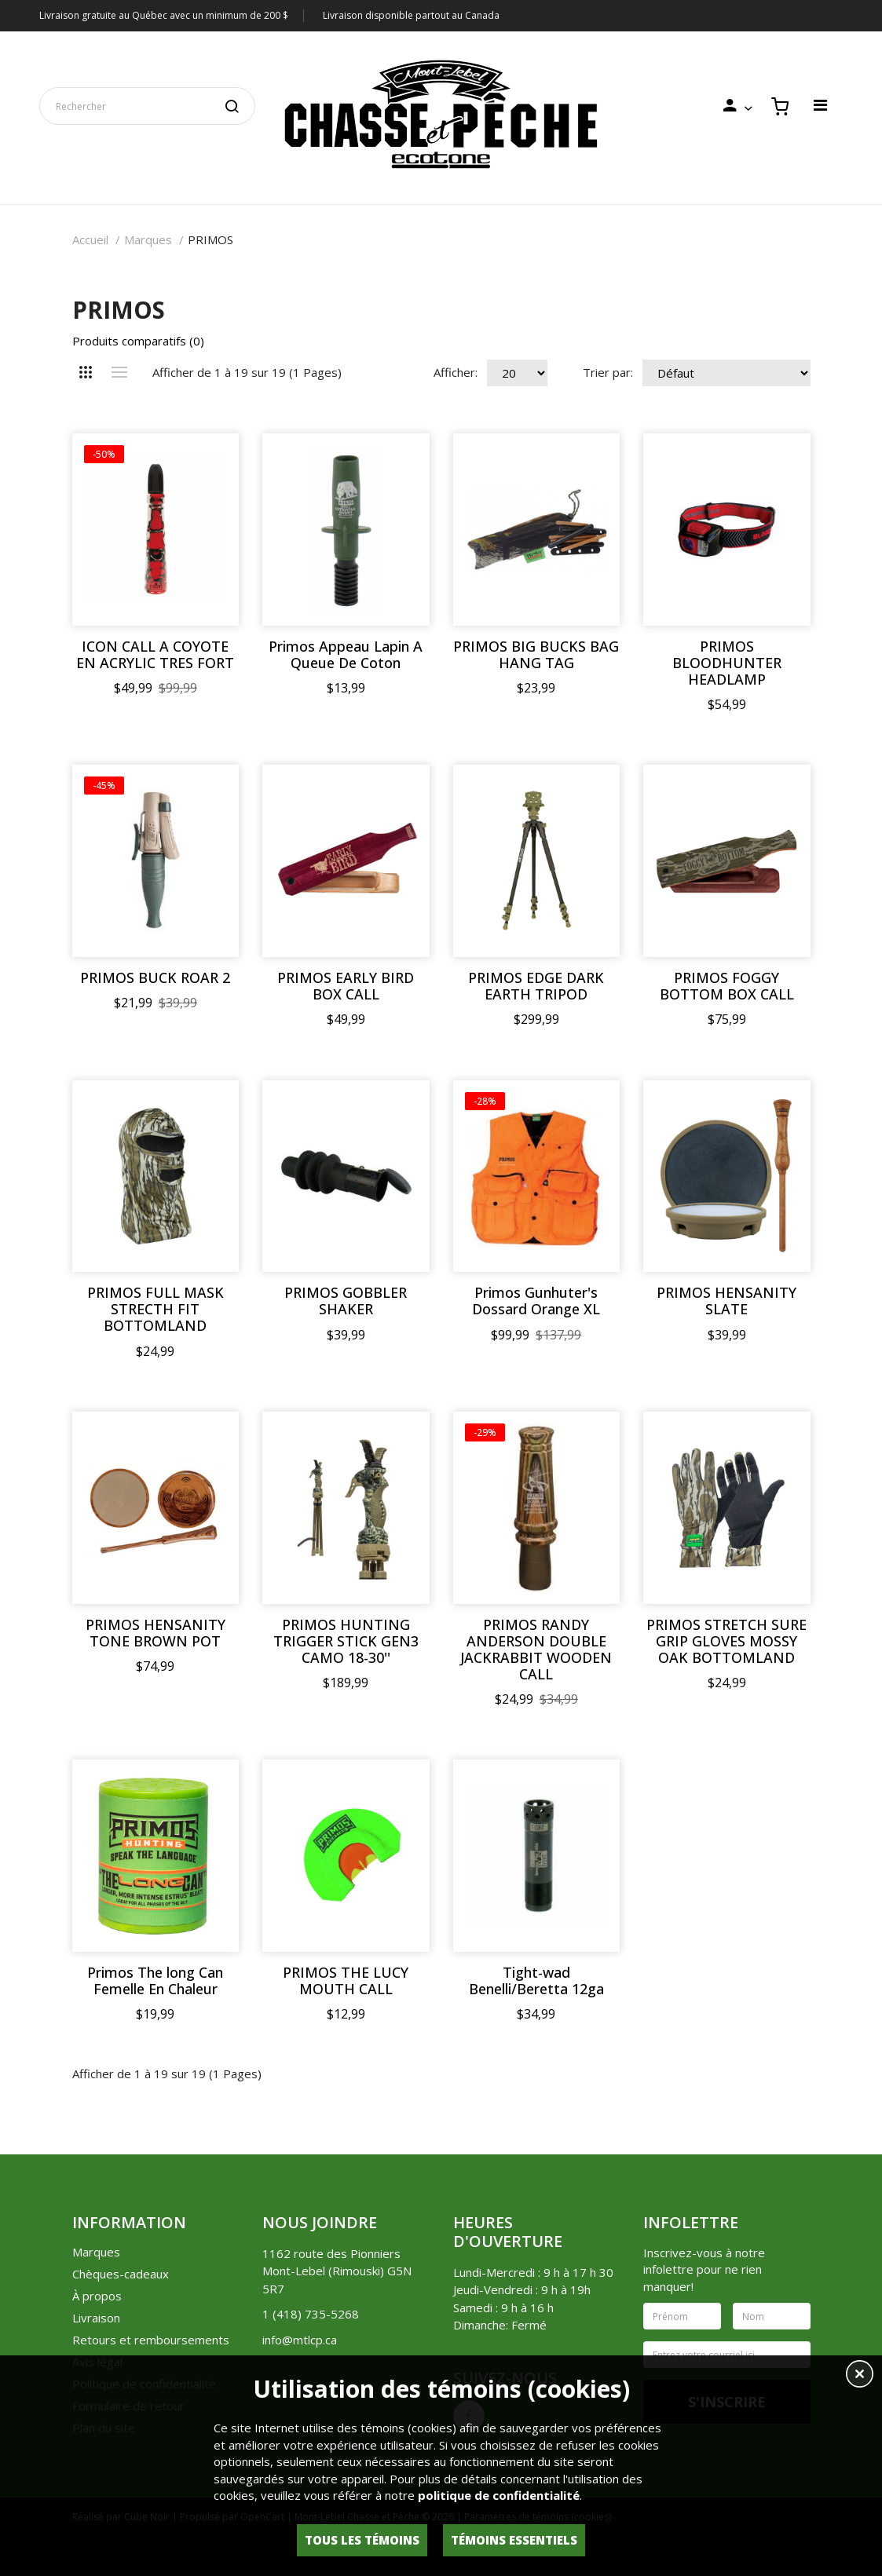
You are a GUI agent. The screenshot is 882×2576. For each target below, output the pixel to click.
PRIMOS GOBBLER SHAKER (345, 1300)
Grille (86, 372)
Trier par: (608, 372)
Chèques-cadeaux (120, 2274)
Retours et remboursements (150, 2340)
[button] (859, 2375)
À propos (97, 2296)
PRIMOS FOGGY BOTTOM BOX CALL (727, 986)
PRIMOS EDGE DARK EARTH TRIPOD (536, 986)
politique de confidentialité (499, 2495)
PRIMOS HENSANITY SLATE (726, 1300)
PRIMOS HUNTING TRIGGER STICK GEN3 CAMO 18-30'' (346, 1641)
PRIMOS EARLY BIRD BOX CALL (345, 986)
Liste (120, 372)
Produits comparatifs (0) (138, 341)
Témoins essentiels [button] (514, 2540)
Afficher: (456, 372)
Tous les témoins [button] (362, 2540)
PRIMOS (210, 239)
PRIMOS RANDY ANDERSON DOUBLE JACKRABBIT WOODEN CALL (536, 1650)
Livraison (96, 2318)
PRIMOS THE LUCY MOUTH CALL (345, 1980)
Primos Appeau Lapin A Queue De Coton (346, 654)
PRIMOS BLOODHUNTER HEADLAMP (726, 663)
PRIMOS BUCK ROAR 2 (155, 978)
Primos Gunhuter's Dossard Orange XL (536, 1300)
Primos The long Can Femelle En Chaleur (155, 1980)
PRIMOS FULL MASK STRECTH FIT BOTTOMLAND (155, 1309)
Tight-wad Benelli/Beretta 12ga (536, 1980)
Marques (148, 239)
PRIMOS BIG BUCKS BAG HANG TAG (536, 654)
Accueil (90, 239)
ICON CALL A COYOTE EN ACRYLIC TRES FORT (155, 654)
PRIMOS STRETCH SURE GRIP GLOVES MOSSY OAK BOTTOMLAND (726, 1641)
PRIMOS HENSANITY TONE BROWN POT (155, 1633)
